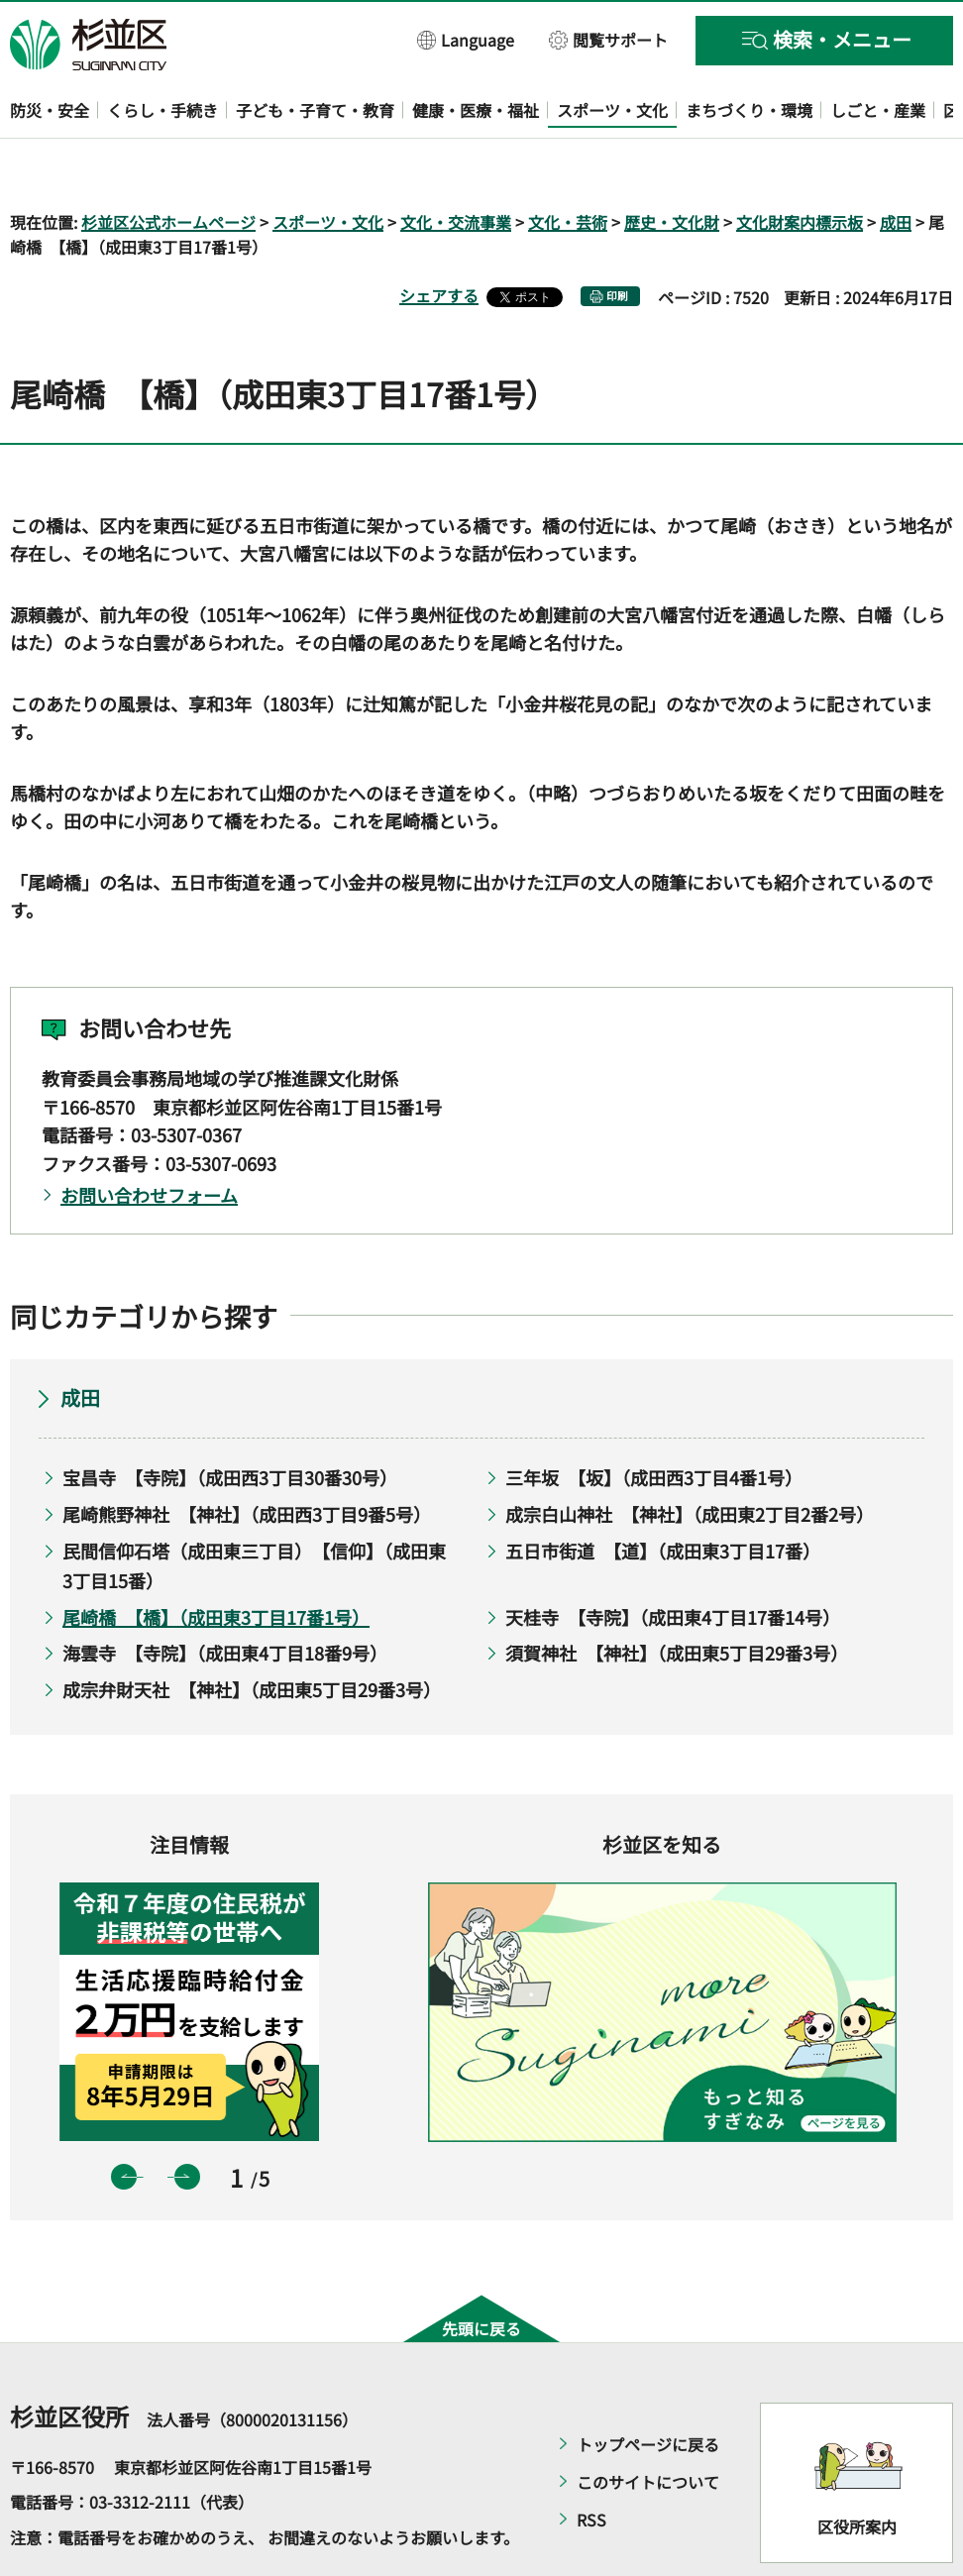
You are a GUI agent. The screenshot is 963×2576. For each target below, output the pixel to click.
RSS (591, 2462)
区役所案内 (857, 2470)
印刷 (617, 239)
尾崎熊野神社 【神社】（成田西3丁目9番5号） (246, 1456)
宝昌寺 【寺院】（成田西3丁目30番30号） (229, 1421)
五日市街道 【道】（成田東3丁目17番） (662, 1493)
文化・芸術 (567, 164)
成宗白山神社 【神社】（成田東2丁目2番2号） (689, 1456)
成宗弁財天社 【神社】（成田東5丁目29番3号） (251, 1632)
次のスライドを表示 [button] (187, 2119)
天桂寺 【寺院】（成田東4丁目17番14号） (672, 1559)
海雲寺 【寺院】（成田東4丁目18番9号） (224, 1596)
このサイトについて (648, 2424)
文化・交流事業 (455, 164)
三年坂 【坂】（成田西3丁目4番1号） (653, 1421)
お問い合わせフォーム (149, 1137)
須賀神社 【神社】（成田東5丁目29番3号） (676, 1596)
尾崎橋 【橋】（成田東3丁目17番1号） (216, 1559)
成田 (895, 164)
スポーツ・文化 (327, 164)
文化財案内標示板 (799, 164)
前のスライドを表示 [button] (124, 2119)
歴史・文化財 (671, 164)
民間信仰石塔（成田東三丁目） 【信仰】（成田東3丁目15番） (254, 1508)
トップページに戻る (648, 2387)
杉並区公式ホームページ (168, 164)
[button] (466, 39)
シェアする (439, 239)
